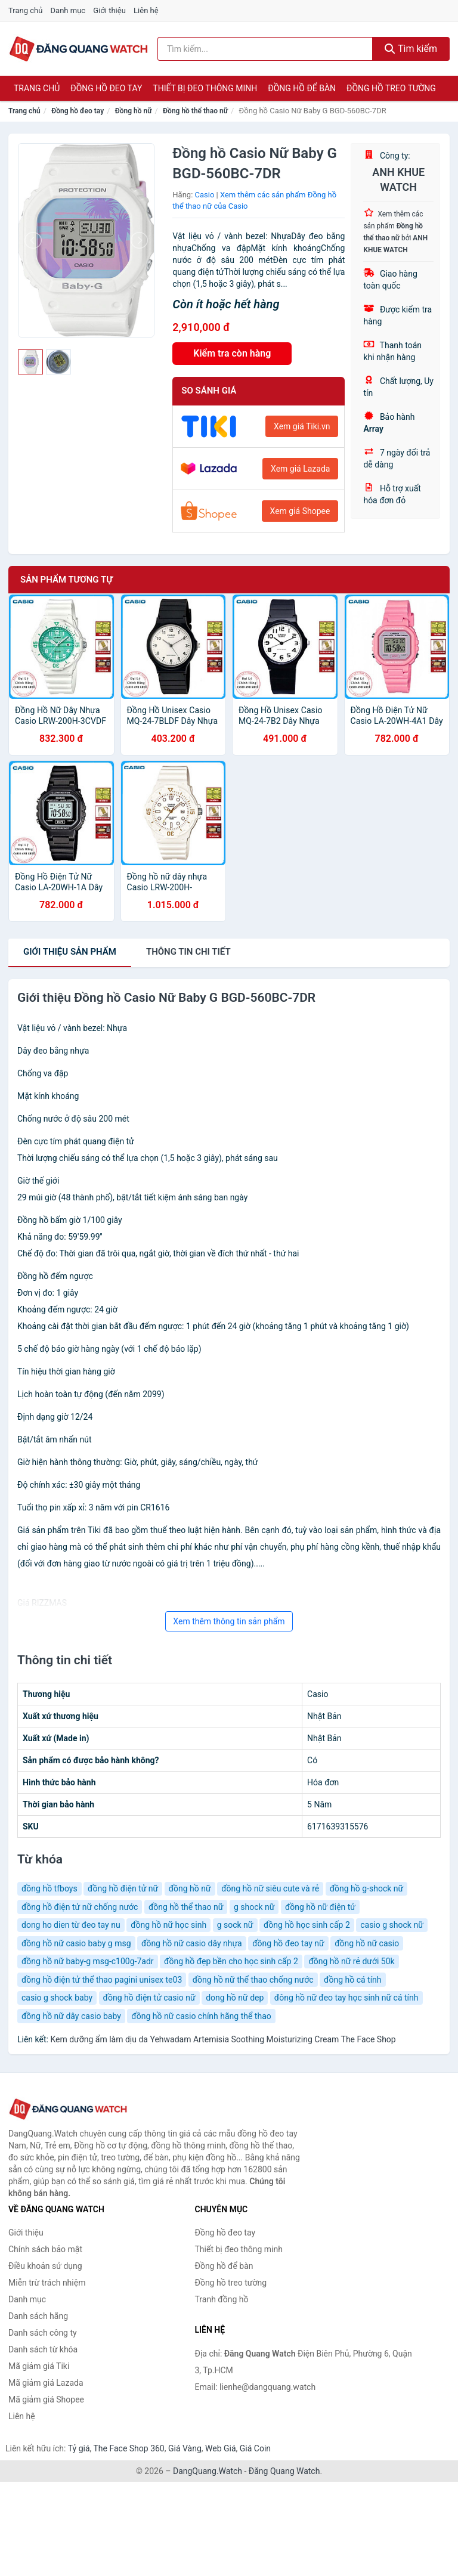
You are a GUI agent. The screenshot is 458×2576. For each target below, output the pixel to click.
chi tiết (188, 951)
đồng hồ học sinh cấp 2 (307, 1925)
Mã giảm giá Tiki (38, 2366)
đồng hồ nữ (190, 1888)
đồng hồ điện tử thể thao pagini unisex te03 (101, 1979)
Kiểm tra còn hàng (232, 353)
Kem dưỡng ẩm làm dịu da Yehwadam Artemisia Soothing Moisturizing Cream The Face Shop (222, 2039)
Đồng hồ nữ (133, 111)
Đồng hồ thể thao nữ (195, 111)
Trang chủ (25, 10)
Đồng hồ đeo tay (106, 88)
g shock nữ (254, 1907)
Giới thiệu (109, 10)
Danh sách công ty (42, 2332)
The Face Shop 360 (128, 2448)
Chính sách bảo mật (45, 2249)
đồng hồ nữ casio (367, 1943)
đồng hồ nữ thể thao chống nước (253, 1979)
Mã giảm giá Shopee (46, 2399)
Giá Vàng (185, 2448)
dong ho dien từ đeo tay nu (70, 1925)
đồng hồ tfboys (49, 1888)
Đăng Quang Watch (284, 2471)
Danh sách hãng (38, 2316)
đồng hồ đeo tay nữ (288, 1943)
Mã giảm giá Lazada (45, 2383)
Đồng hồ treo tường (391, 88)
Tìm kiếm (411, 48)
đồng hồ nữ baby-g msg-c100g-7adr (87, 1961)
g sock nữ (235, 1925)
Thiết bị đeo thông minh (205, 88)
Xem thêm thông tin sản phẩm (228, 1621)
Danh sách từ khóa (43, 2349)
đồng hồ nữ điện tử (320, 1907)
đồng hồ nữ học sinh (168, 1925)
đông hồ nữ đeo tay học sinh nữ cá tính (346, 1997)
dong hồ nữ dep (235, 1997)
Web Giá (220, 2448)
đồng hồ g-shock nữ (367, 1888)
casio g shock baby (56, 1997)
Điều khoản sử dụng (45, 2266)
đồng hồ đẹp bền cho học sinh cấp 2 (231, 1961)
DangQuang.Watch (207, 2471)
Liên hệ (146, 10)
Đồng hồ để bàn (302, 88)
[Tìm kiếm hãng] (265, 49)
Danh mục (68, 10)
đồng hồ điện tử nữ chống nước (79, 1907)
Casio (205, 194)
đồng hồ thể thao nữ (186, 1907)
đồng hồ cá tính (353, 1979)
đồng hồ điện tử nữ (123, 1888)
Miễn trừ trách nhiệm (46, 2282)
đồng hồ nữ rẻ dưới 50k (351, 1961)
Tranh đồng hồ (222, 2299)
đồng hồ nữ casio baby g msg (76, 1943)
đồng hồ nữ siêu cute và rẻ (270, 1888)
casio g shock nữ (391, 1925)
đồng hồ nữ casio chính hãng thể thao (201, 2016)
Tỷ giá (79, 2448)
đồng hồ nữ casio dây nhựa (191, 1943)
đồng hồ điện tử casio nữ (149, 1997)
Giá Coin (255, 2448)
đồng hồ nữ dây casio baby (71, 2016)
